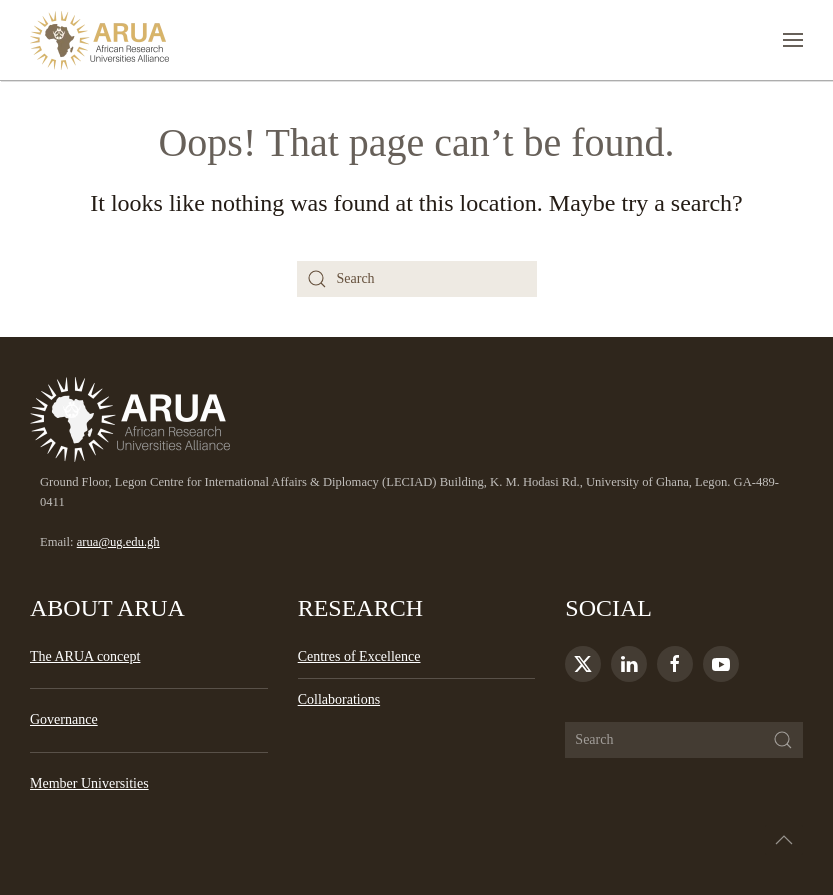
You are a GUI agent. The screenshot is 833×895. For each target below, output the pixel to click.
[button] (793, 40)
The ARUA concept (85, 656)
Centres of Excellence (359, 656)
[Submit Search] (783, 740)
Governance (64, 719)
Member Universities (89, 783)
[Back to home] (100, 40)
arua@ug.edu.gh (118, 542)
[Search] (417, 279)
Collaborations (339, 699)
